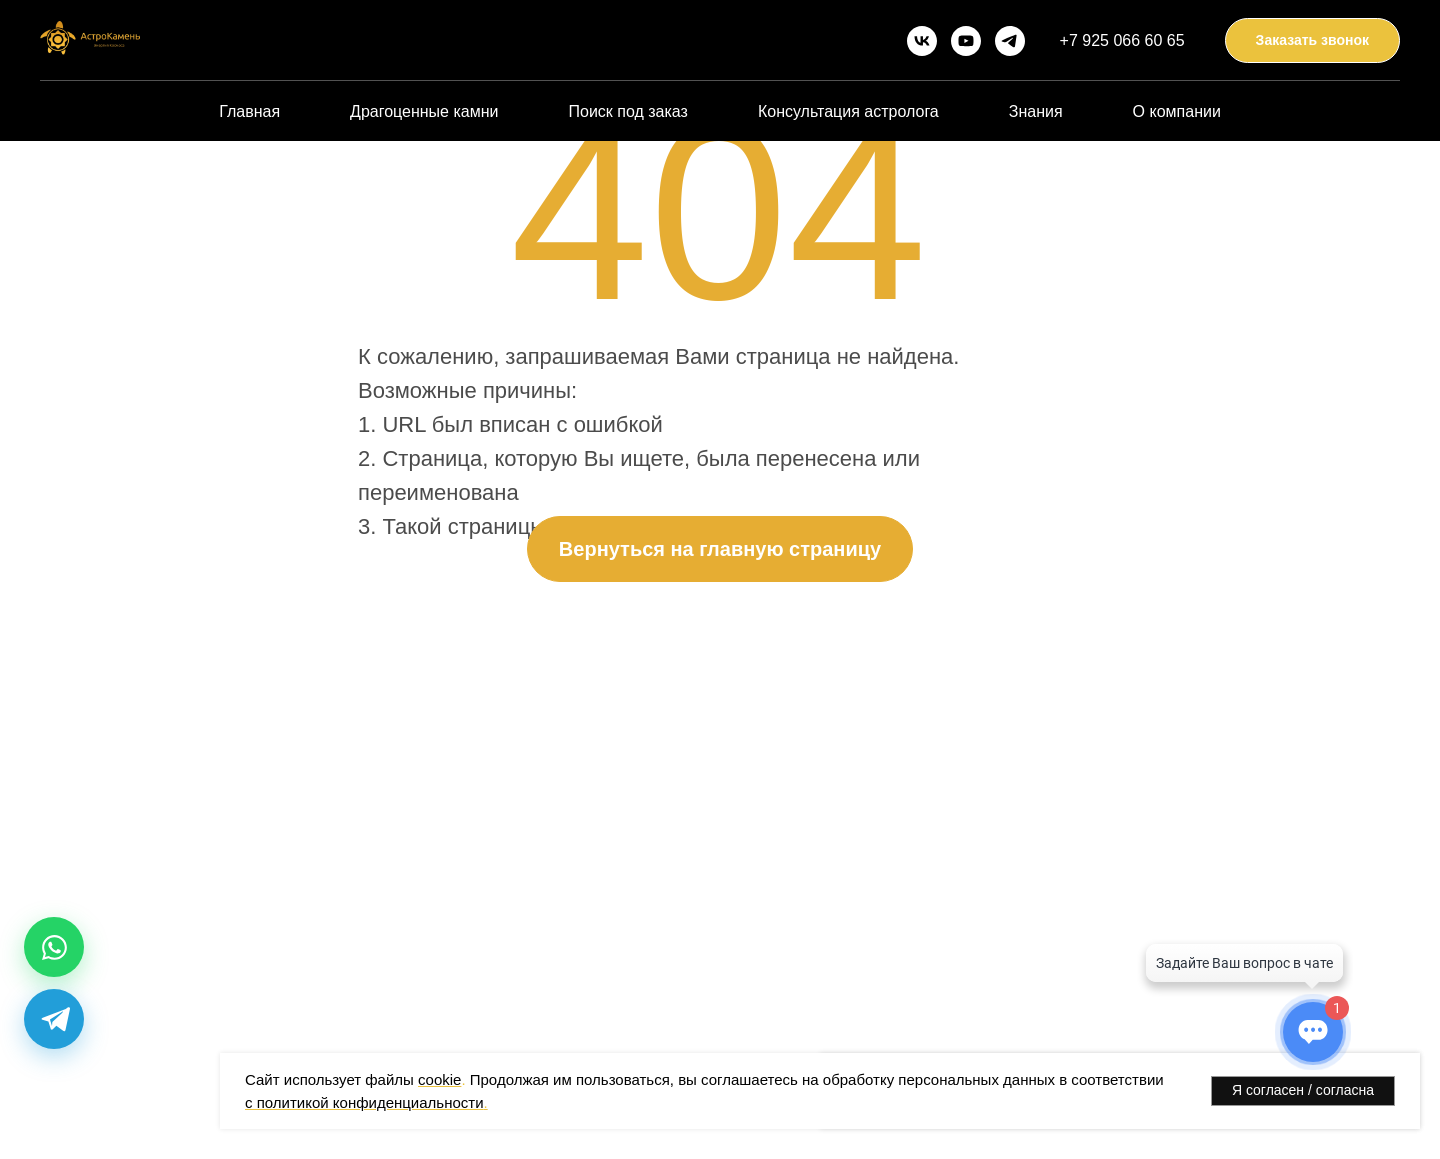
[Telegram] (54, 1019)
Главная (249, 111)
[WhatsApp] (54, 947)
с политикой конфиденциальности (364, 1102)
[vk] (922, 41)
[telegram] (1010, 41)
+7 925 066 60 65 (1122, 40)
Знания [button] (1036, 111)
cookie (439, 1079)
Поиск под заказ (627, 111)
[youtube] (966, 41)
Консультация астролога (848, 111)
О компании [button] (1177, 111)
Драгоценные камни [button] (424, 111)
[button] (1312, 40)
